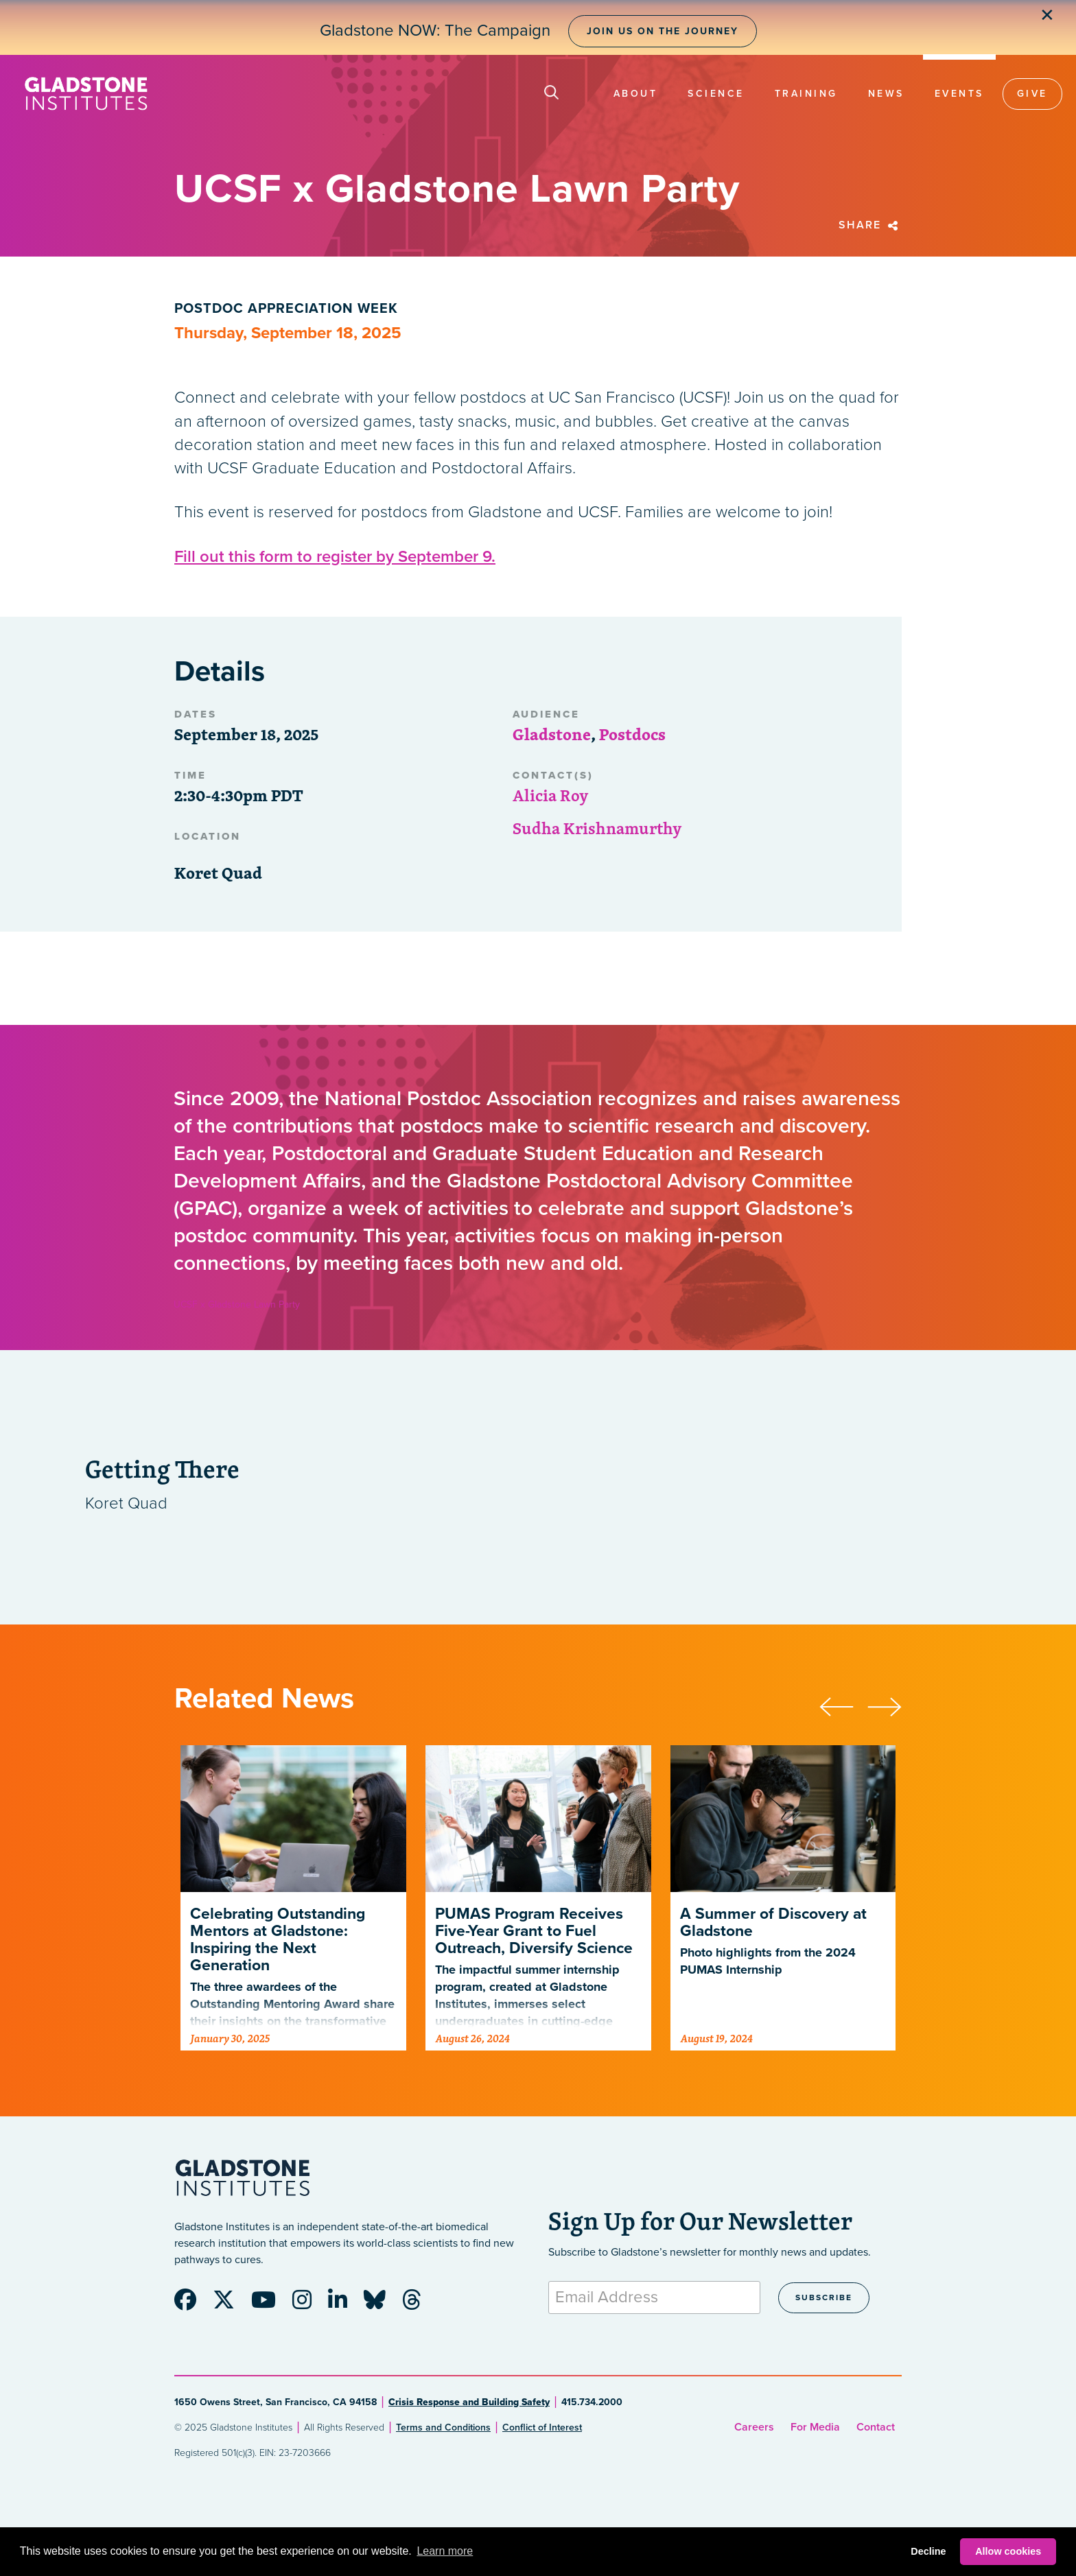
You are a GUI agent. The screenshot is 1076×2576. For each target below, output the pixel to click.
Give (1032, 93)
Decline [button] (928, 2551)
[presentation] (843, 1704)
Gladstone (552, 734)
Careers (754, 2427)
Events (959, 93)
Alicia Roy (551, 795)
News (886, 93)
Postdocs (632, 734)
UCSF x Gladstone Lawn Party (237, 1304)
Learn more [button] (445, 2551)
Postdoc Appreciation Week (286, 308)
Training (806, 93)
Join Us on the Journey (662, 31)
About (635, 93)
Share (870, 225)
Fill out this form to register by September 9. (334, 557)
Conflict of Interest (542, 2427)
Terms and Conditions (443, 2427)
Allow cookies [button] (1008, 2551)
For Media (815, 2427)
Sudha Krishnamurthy (597, 828)
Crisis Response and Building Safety (469, 2402)
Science (716, 93)
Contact (875, 2427)
